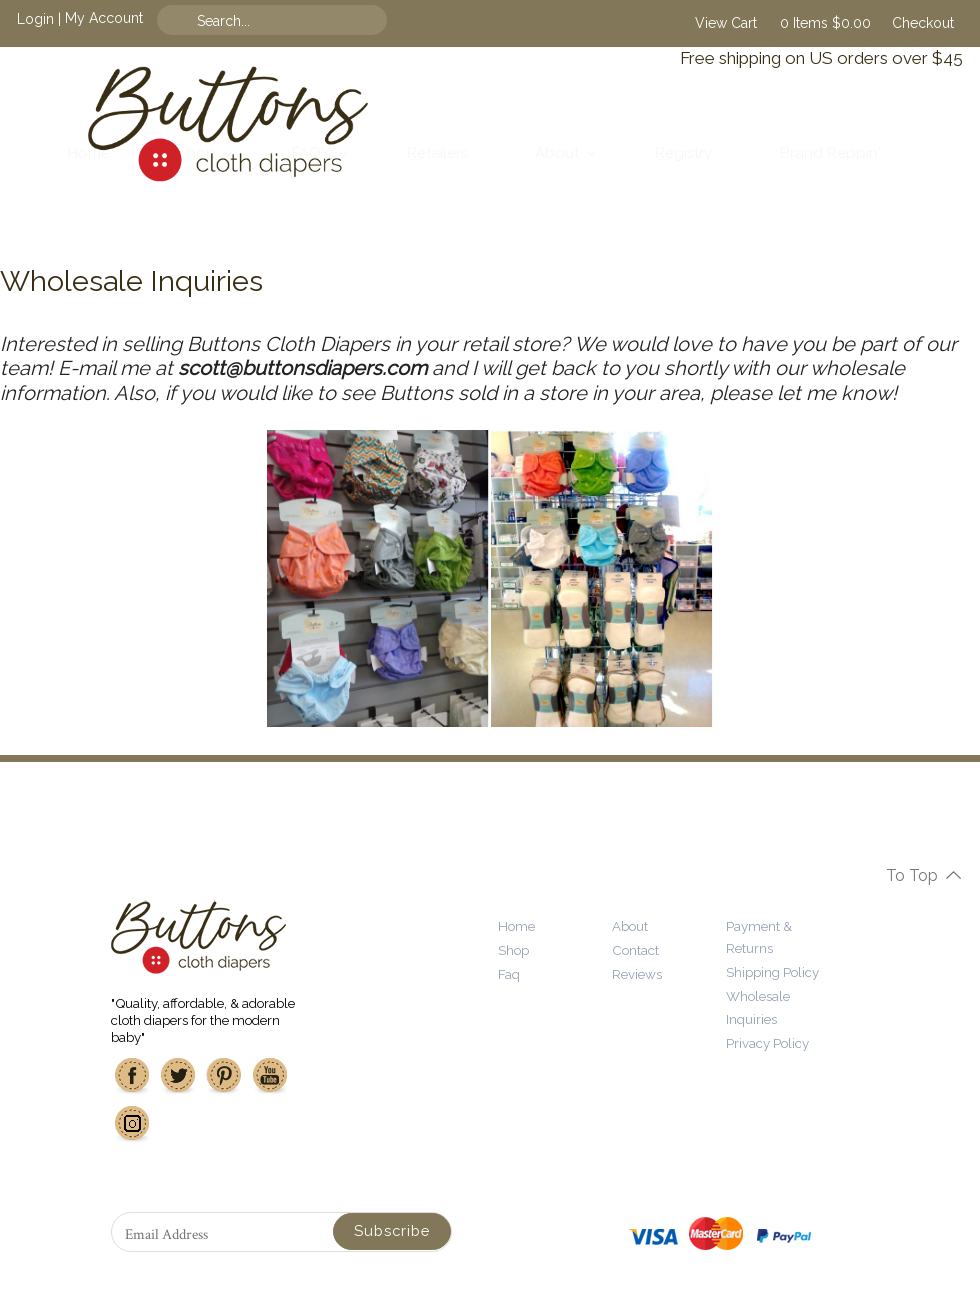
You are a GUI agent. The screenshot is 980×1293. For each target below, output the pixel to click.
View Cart (726, 23)
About (557, 153)
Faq (509, 974)
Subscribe (392, 1230)
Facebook (132, 1076)
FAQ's (311, 153)
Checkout (923, 23)
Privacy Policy (767, 1043)
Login (35, 18)
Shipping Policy (772, 972)
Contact (635, 950)
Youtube (270, 1076)
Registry (683, 153)
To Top (912, 875)
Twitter (178, 1076)
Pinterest (224, 1076)
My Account (104, 18)
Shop (197, 153)
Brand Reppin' (830, 153)
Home (89, 153)
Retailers (437, 153)
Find (347, 20)
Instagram (132, 1124)
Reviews (637, 974)
